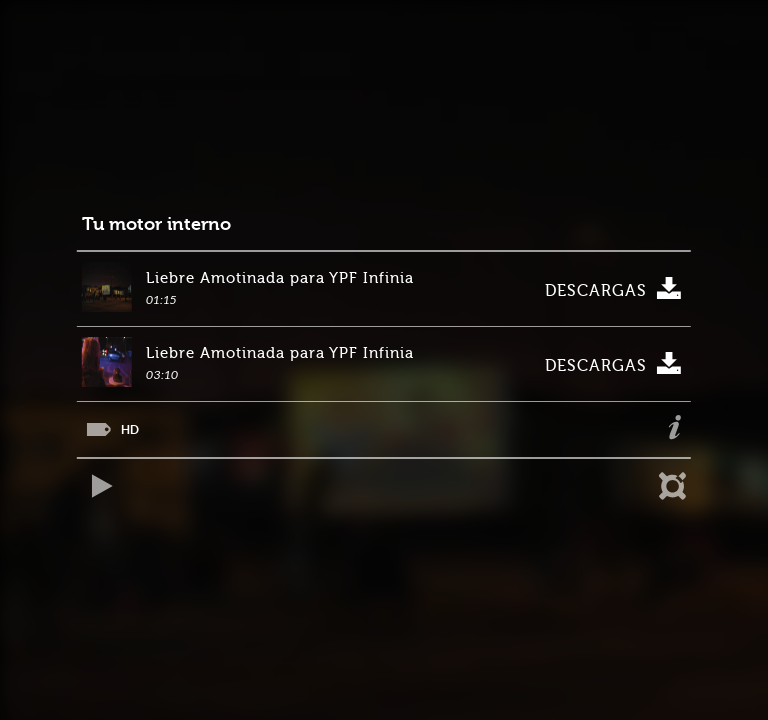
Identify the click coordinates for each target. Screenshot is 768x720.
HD (130, 429)
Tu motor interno (156, 224)
